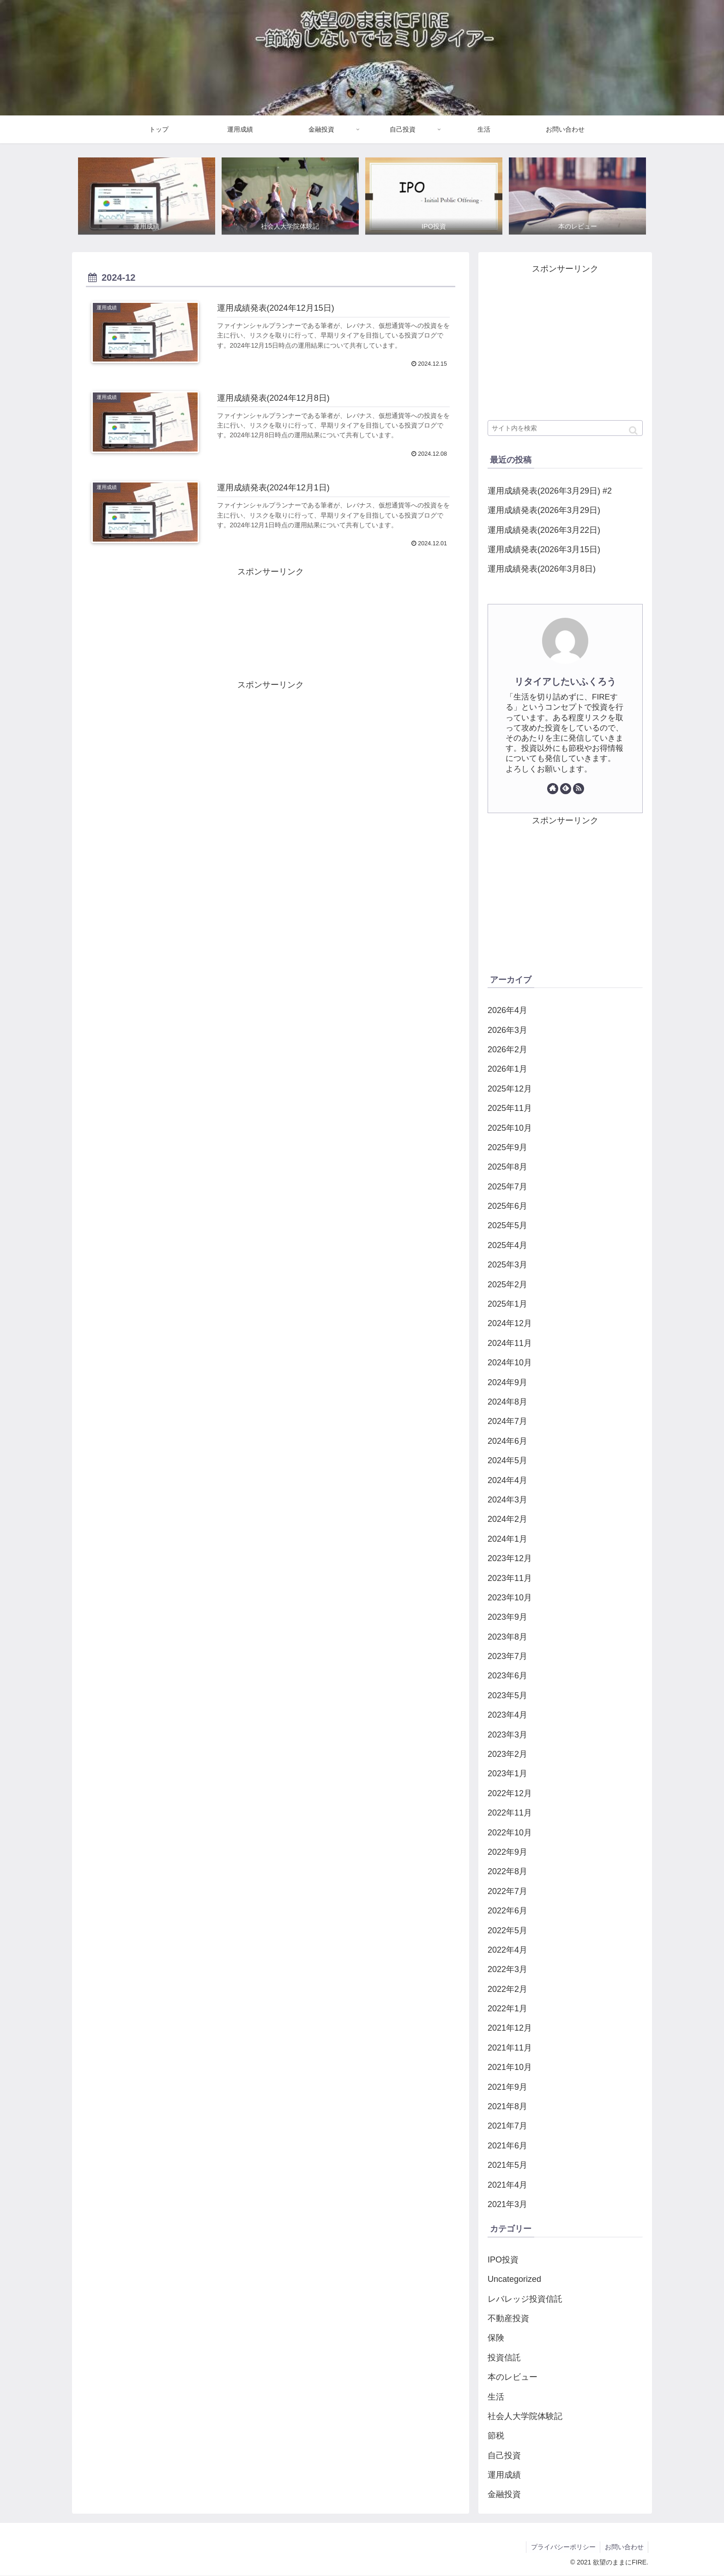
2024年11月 (510, 1343)
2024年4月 (507, 1480)
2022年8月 (507, 1871)
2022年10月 (510, 1832)
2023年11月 (510, 1578)
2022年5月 (507, 1930)
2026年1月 (507, 1069)
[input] (565, 428)
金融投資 (504, 2494)
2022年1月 (507, 2008)
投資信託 (504, 2357)
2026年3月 (507, 1030)
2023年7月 (507, 1656)
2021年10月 (510, 2067)
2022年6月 (507, 1910)
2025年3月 (507, 1265)
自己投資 (504, 2455)
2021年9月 (507, 2087)
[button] (633, 431)
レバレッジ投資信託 (525, 2299)
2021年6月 (507, 2145)
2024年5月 (507, 1460)
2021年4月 (507, 2185)
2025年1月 (507, 1304)
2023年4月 (507, 1715)
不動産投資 (508, 2318)
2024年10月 (510, 1363)
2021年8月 (507, 2106)
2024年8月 (507, 1401)
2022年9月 (507, 1852)
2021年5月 (507, 2165)
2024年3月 (507, 1499)
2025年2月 (507, 1284)
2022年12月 (510, 1793)
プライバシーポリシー (562, 2547)
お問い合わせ (623, 2547)
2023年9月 (507, 1617)
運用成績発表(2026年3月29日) (544, 510)
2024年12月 (510, 1323)
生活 (496, 2396)
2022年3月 (507, 1969)
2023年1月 (507, 1774)
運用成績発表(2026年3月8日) (542, 569)
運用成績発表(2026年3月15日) (544, 549)
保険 (496, 2338)
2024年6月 (507, 1441)
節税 (496, 2436)
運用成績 (504, 2474)
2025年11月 (510, 1108)
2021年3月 (507, 2204)
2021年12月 (510, 2028)
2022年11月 (510, 1812)
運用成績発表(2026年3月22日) (544, 530)
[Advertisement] (270, 621)
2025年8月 (507, 1167)
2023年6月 (507, 1676)
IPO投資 (503, 2259)
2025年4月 (507, 1245)
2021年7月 (507, 2126)
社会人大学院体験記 (525, 2416)
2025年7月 (507, 1186)
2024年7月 (507, 1421)
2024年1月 (507, 1539)
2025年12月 (510, 1088)
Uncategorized (514, 2279)
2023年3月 (507, 1734)
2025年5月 (507, 1226)
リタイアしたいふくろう (565, 681)
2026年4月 (507, 1010)
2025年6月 (507, 1206)
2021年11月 (510, 2047)
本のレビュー (512, 2377)
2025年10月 (510, 1128)
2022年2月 (507, 1989)
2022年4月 (507, 1950)
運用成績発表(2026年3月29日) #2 (550, 490)
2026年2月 (507, 1049)
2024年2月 (507, 1519)
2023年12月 (510, 1558)
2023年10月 (510, 1597)
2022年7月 (507, 1891)
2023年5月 (507, 1695)
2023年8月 (507, 1636)
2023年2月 (507, 1754)
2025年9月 (507, 1147)
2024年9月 (507, 1382)
